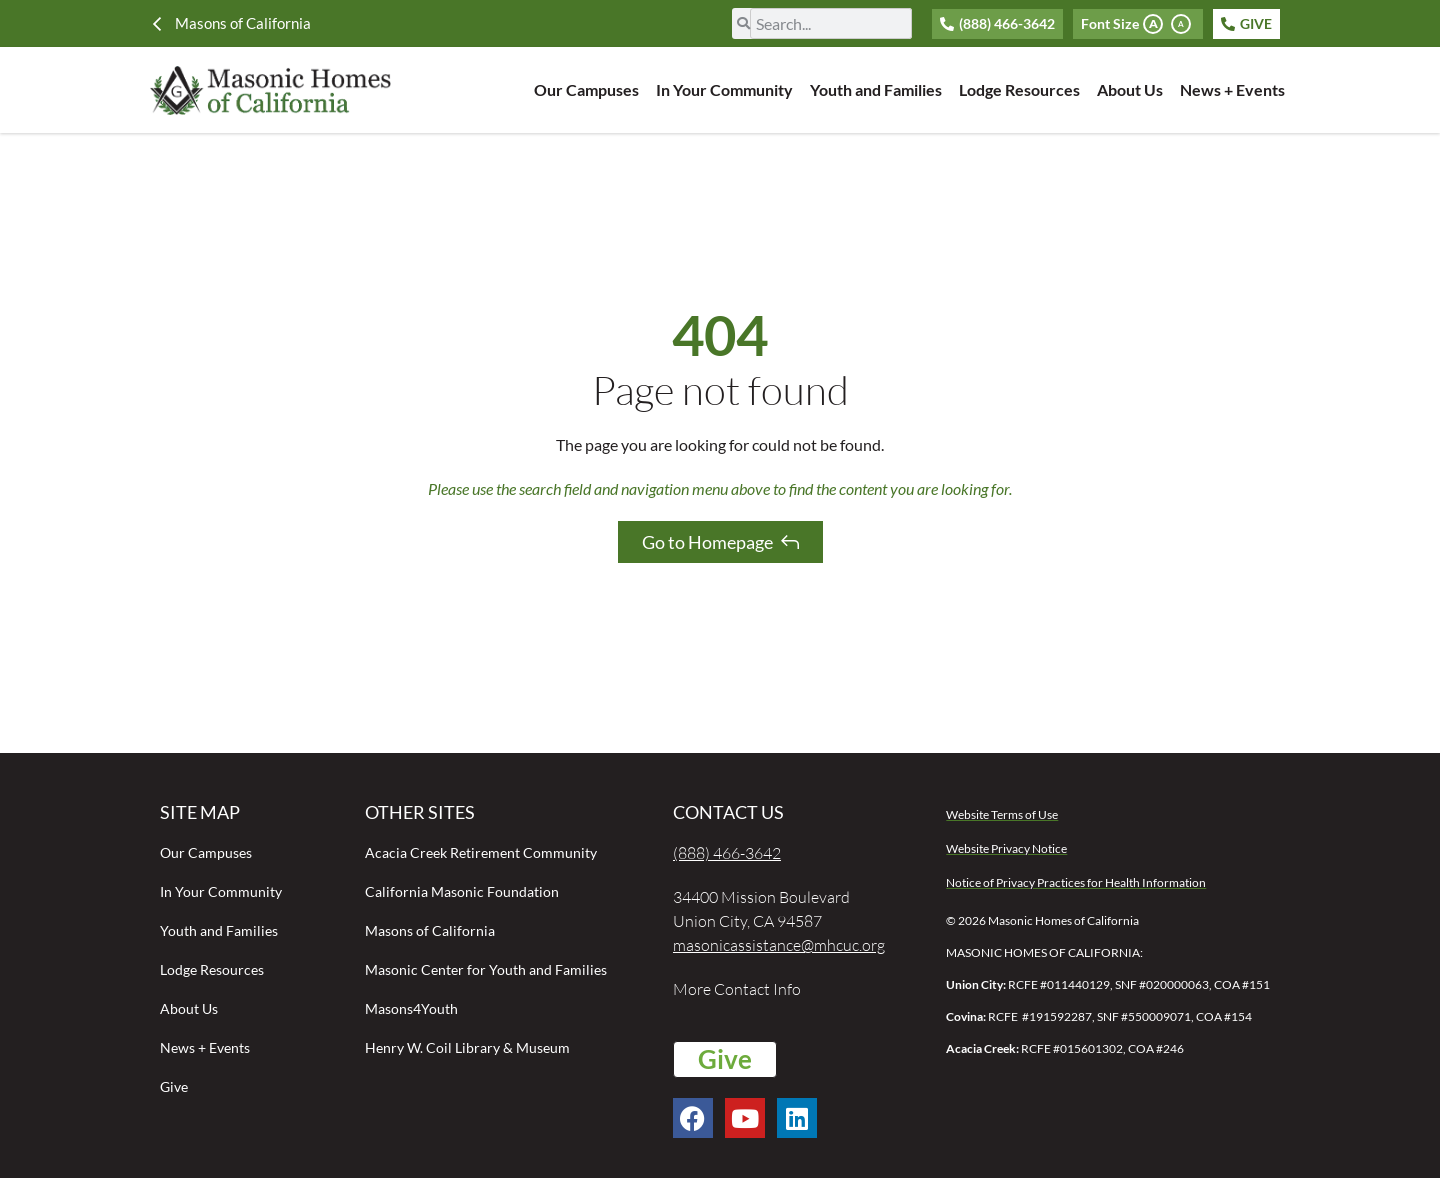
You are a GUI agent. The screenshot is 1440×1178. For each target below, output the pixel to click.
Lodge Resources (1019, 89)
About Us (1130, 89)
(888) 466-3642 (727, 853)
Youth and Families (876, 89)
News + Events (1232, 89)
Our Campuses (586, 89)
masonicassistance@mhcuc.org (779, 945)
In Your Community (724, 89)
